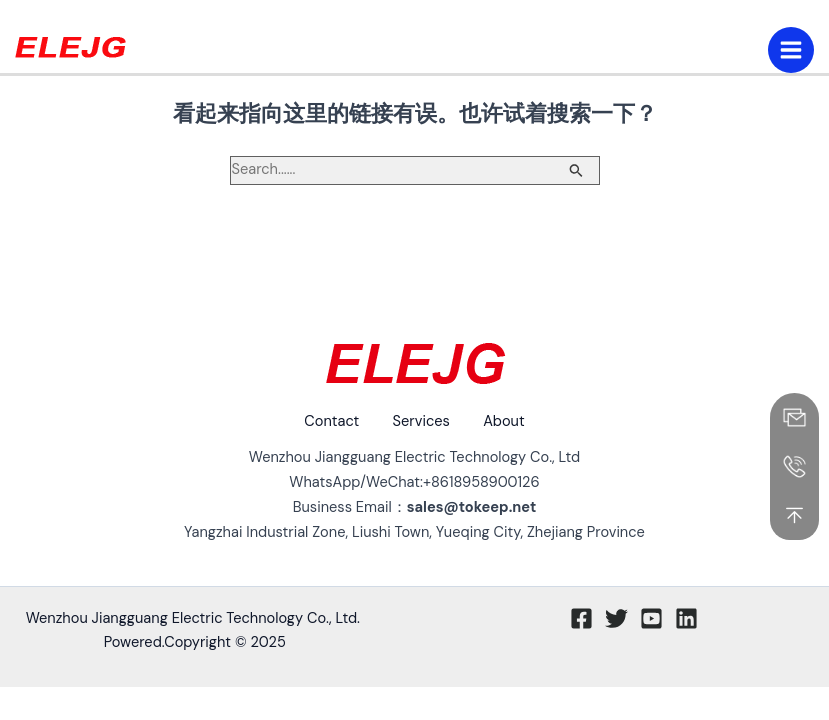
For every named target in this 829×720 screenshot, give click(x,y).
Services (421, 421)
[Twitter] (616, 617)
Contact (325, 421)
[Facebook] (581, 617)
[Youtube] (651, 617)
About (511, 421)
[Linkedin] (686, 617)
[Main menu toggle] (791, 50)
